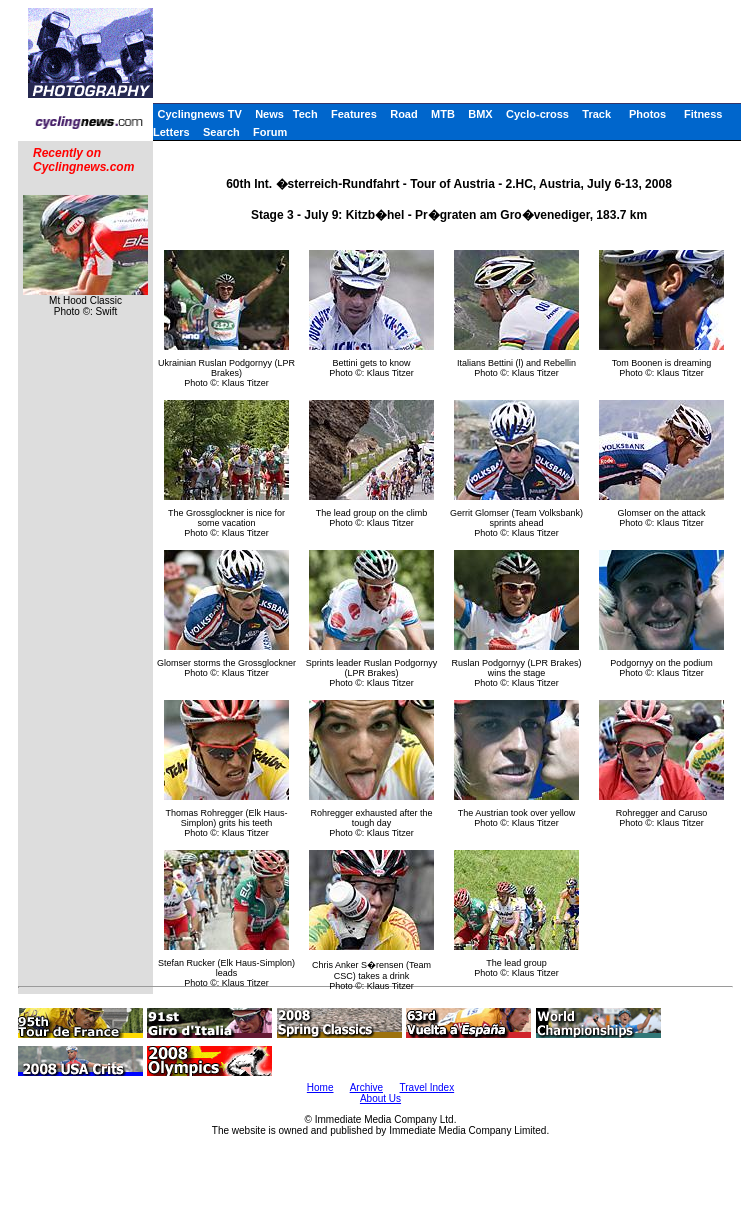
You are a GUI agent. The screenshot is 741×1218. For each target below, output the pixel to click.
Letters (171, 132)
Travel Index (427, 1087)
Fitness (703, 114)
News (269, 114)
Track (596, 114)
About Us (380, 1098)
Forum (270, 132)
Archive (366, 1087)
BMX (480, 114)
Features (354, 114)
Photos (647, 114)
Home (320, 1087)
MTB (443, 114)
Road (404, 114)
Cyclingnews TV (199, 114)
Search (221, 132)
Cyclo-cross (537, 114)
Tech (305, 114)
